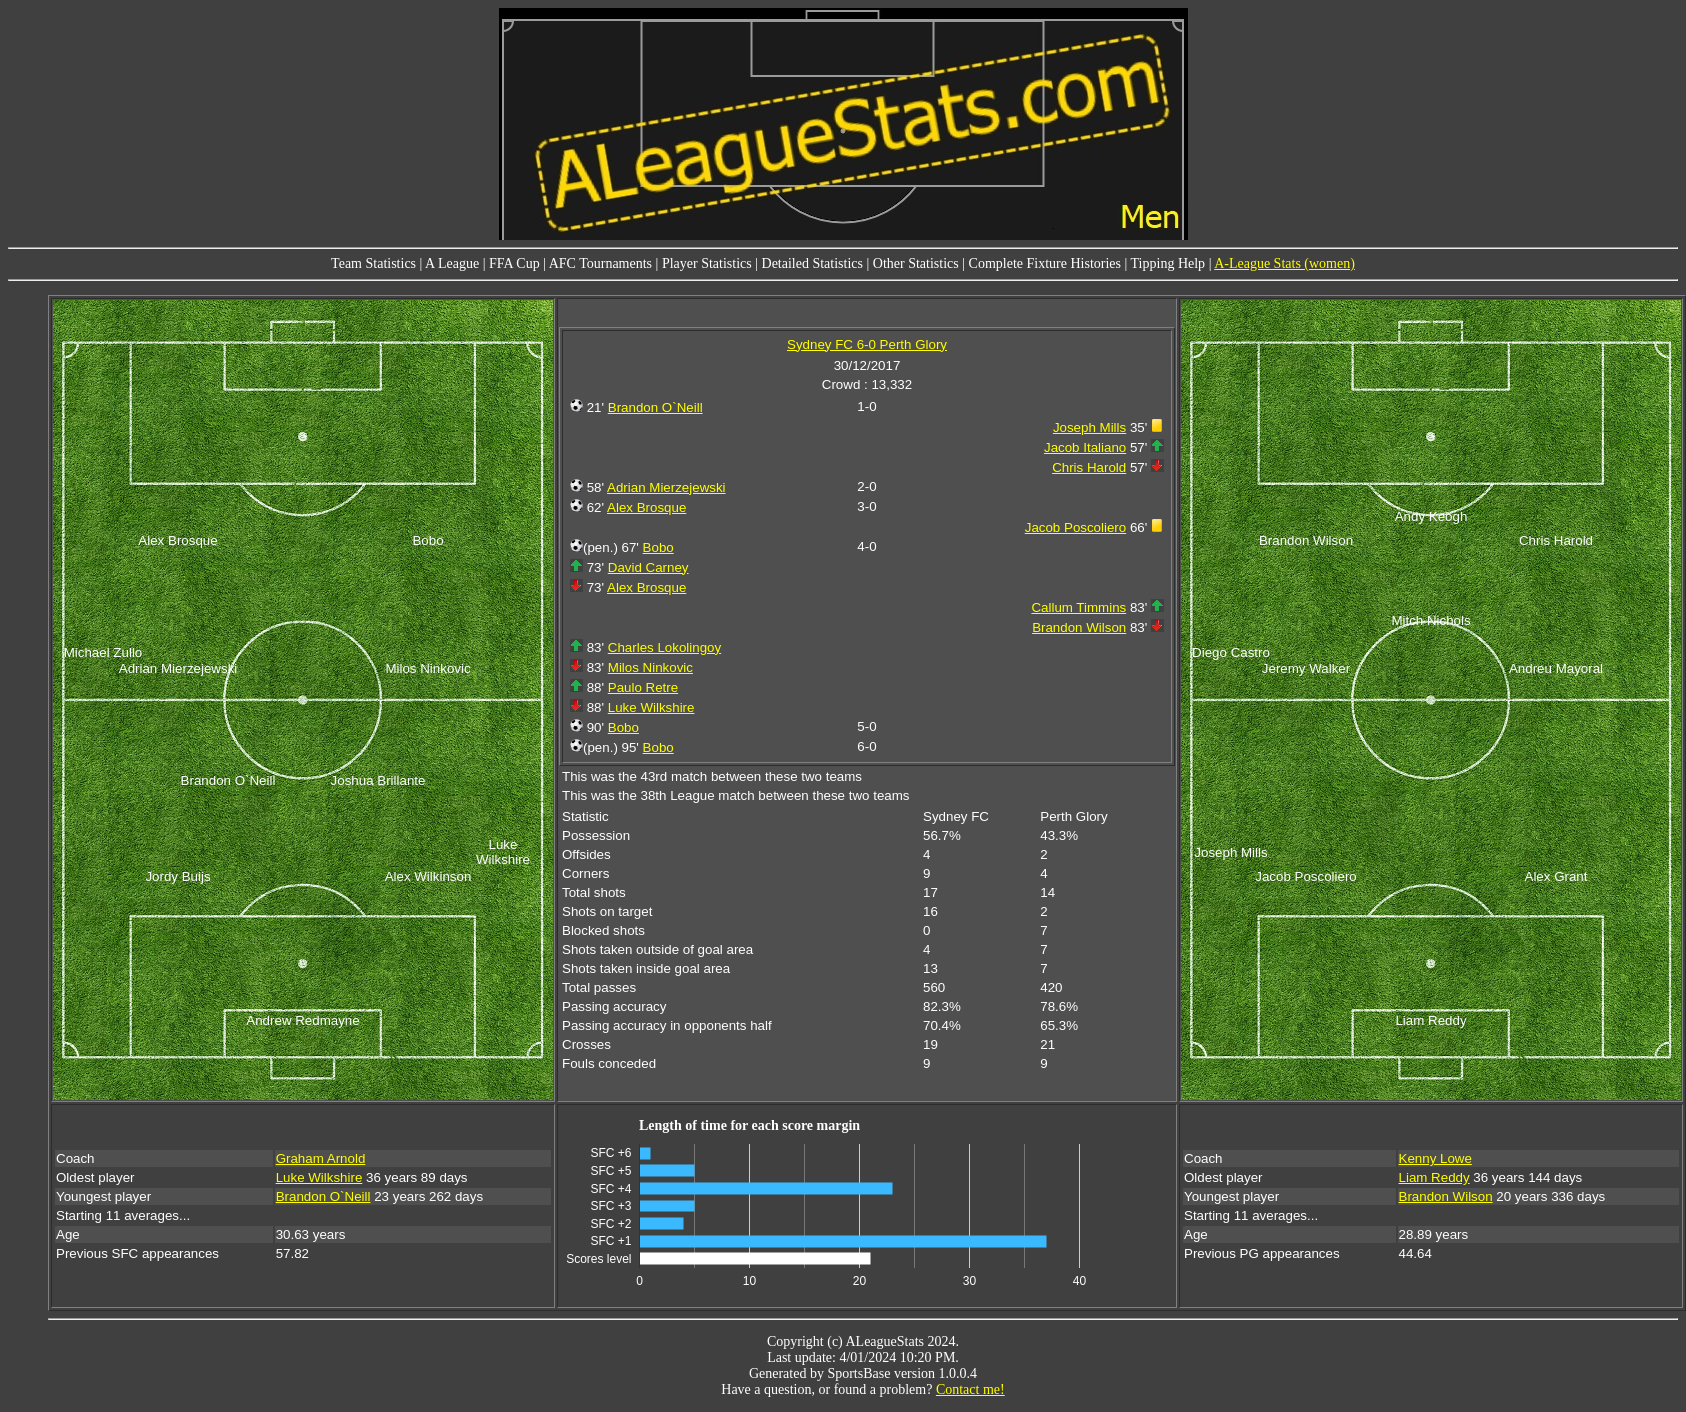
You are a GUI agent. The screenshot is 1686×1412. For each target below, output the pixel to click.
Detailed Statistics (812, 263)
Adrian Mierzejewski (666, 487)
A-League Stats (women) (1284, 263)
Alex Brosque (646, 507)
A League (452, 263)
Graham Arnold (321, 1158)
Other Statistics (916, 263)
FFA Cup (514, 263)
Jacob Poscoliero (1076, 527)
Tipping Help (1168, 263)
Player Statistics (707, 263)
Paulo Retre (643, 687)
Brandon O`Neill (655, 407)
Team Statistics (373, 263)
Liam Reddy (1434, 1177)
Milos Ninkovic (650, 667)
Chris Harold (1089, 467)
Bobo (658, 547)
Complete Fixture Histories (1045, 263)
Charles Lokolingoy (664, 647)
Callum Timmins (1078, 607)
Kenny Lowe (1435, 1158)
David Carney (648, 567)
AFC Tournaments (600, 263)
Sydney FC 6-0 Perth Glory (867, 344)
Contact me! (970, 1389)
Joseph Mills (1089, 427)
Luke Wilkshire (651, 707)
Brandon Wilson (1079, 627)
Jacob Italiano (1085, 447)
